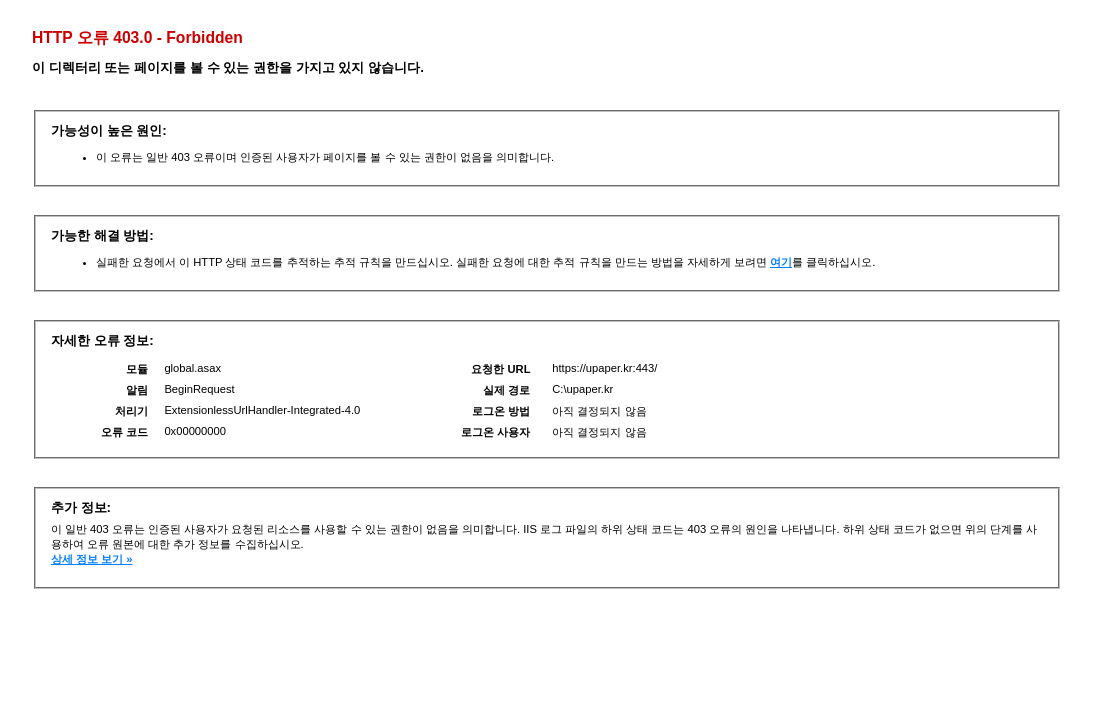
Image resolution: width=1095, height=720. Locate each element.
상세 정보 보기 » (92, 559)
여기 (781, 262)
